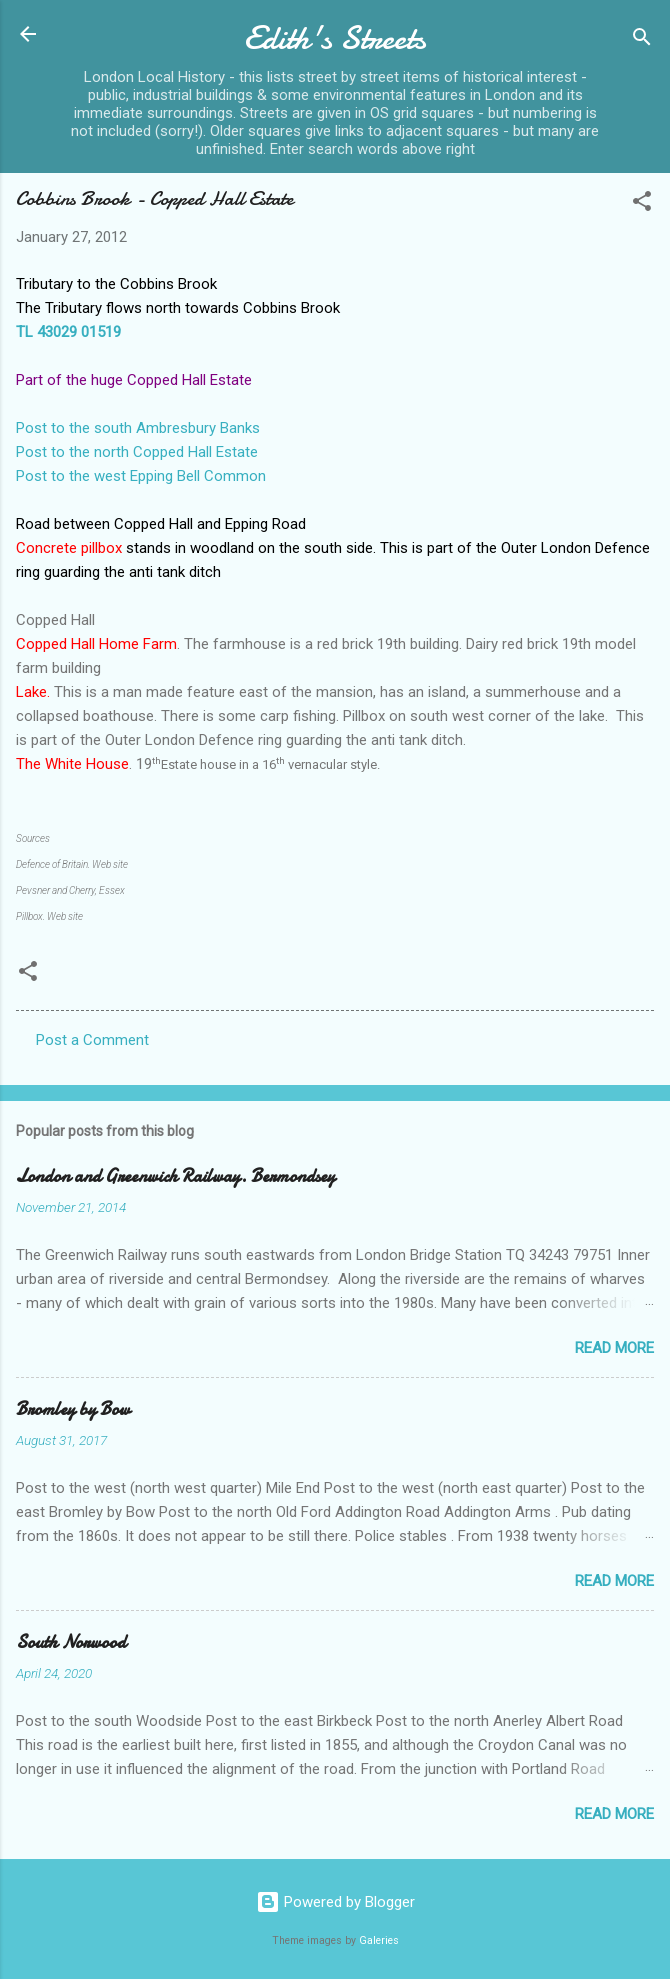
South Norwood (71, 1642)
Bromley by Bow (73, 1409)
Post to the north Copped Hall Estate (137, 452)
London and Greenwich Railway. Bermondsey (175, 1176)
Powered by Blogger (335, 1902)
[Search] (642, 40)
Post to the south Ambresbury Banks (138, 428)
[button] (642, 204)
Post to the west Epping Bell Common (141, 476)
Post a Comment (92, 1040)
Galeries (379, 1940)
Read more (614, 1348)
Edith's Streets (335, 38)
